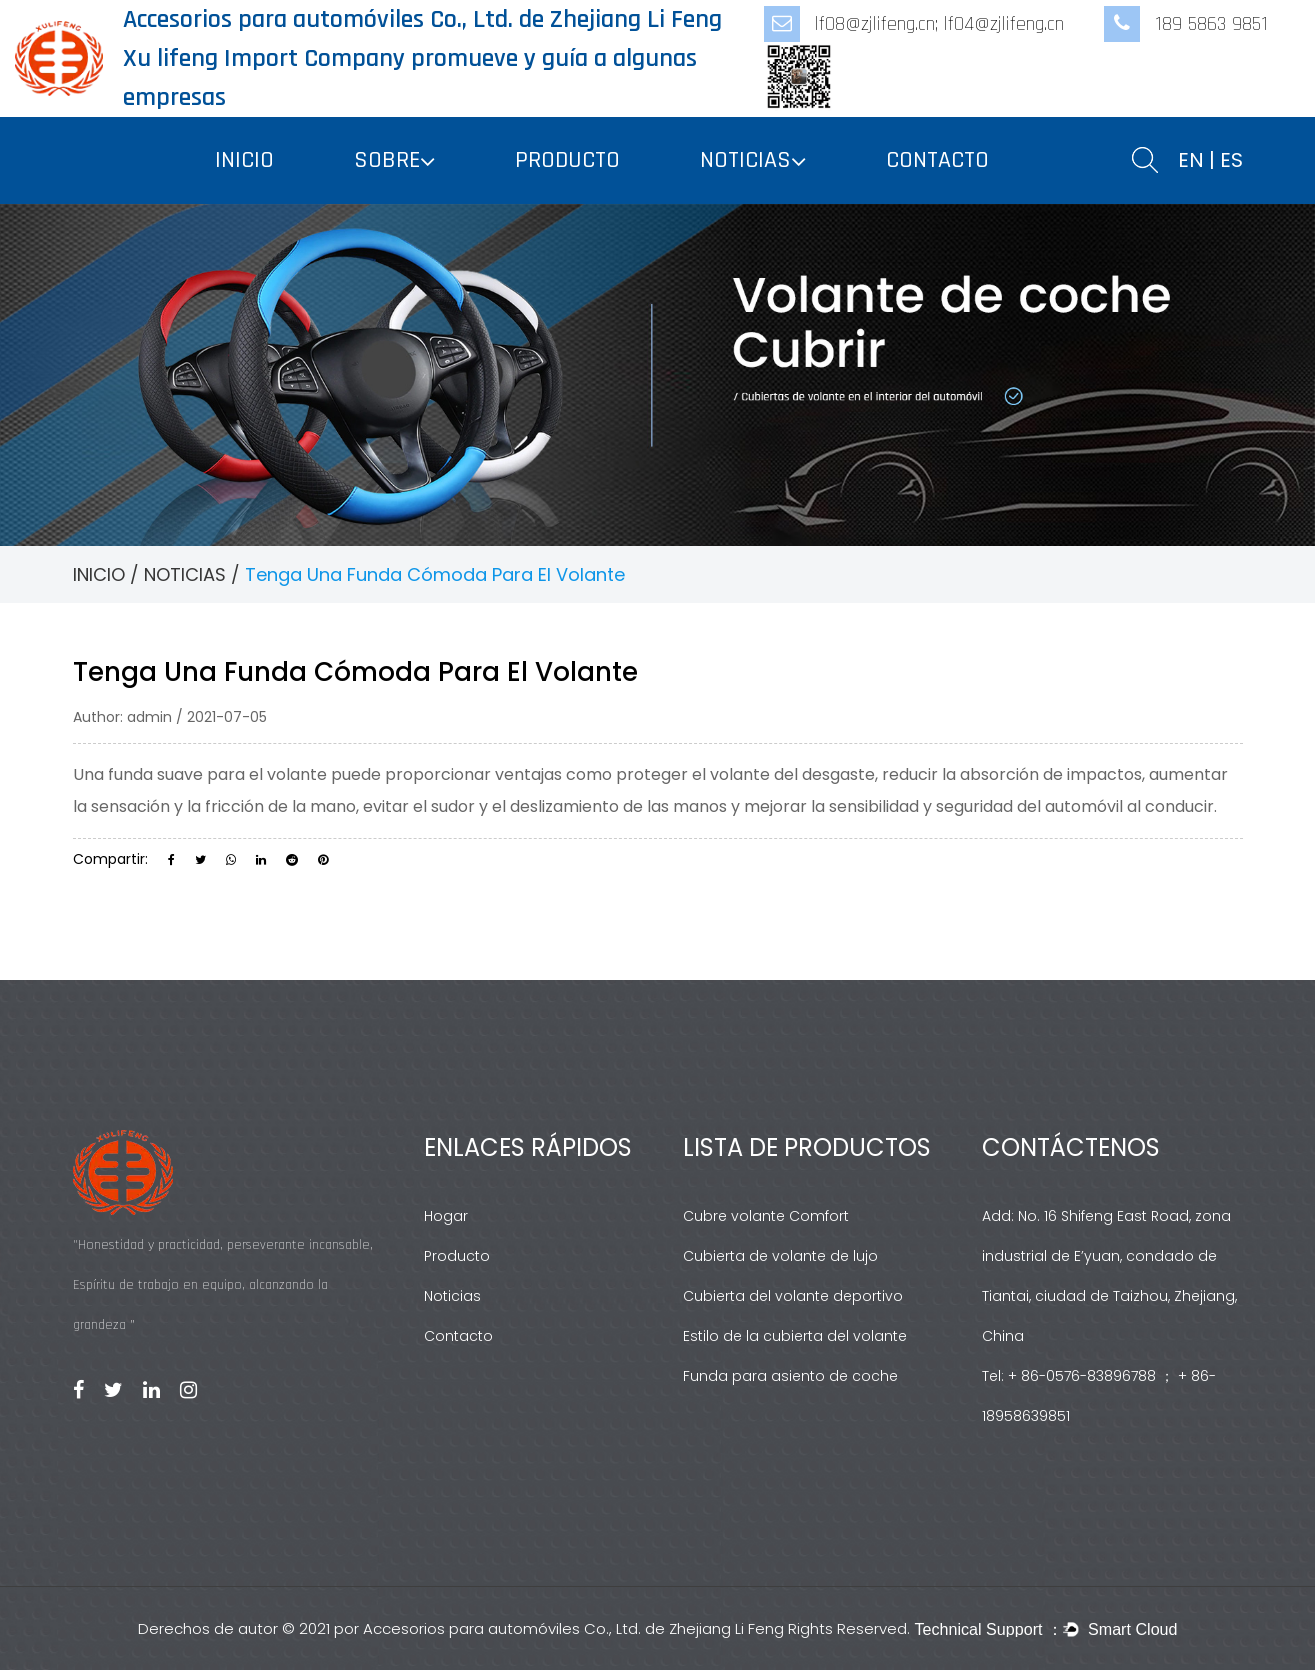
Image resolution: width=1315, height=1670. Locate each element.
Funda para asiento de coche (790, 1376)
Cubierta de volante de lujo (780, 1256)
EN (1191, 160)
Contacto (458, 1336)
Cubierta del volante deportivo (793, 1296)
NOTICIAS (745, 160)
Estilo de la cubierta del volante (795, 1336)
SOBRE (387, 160)
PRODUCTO (567, 160)
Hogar (446, 1216)
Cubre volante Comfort (766, 1216)
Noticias (452, 1296)
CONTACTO (937, 160)
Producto (457, 1256)
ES (1231, 160)
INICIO (244, 160)
